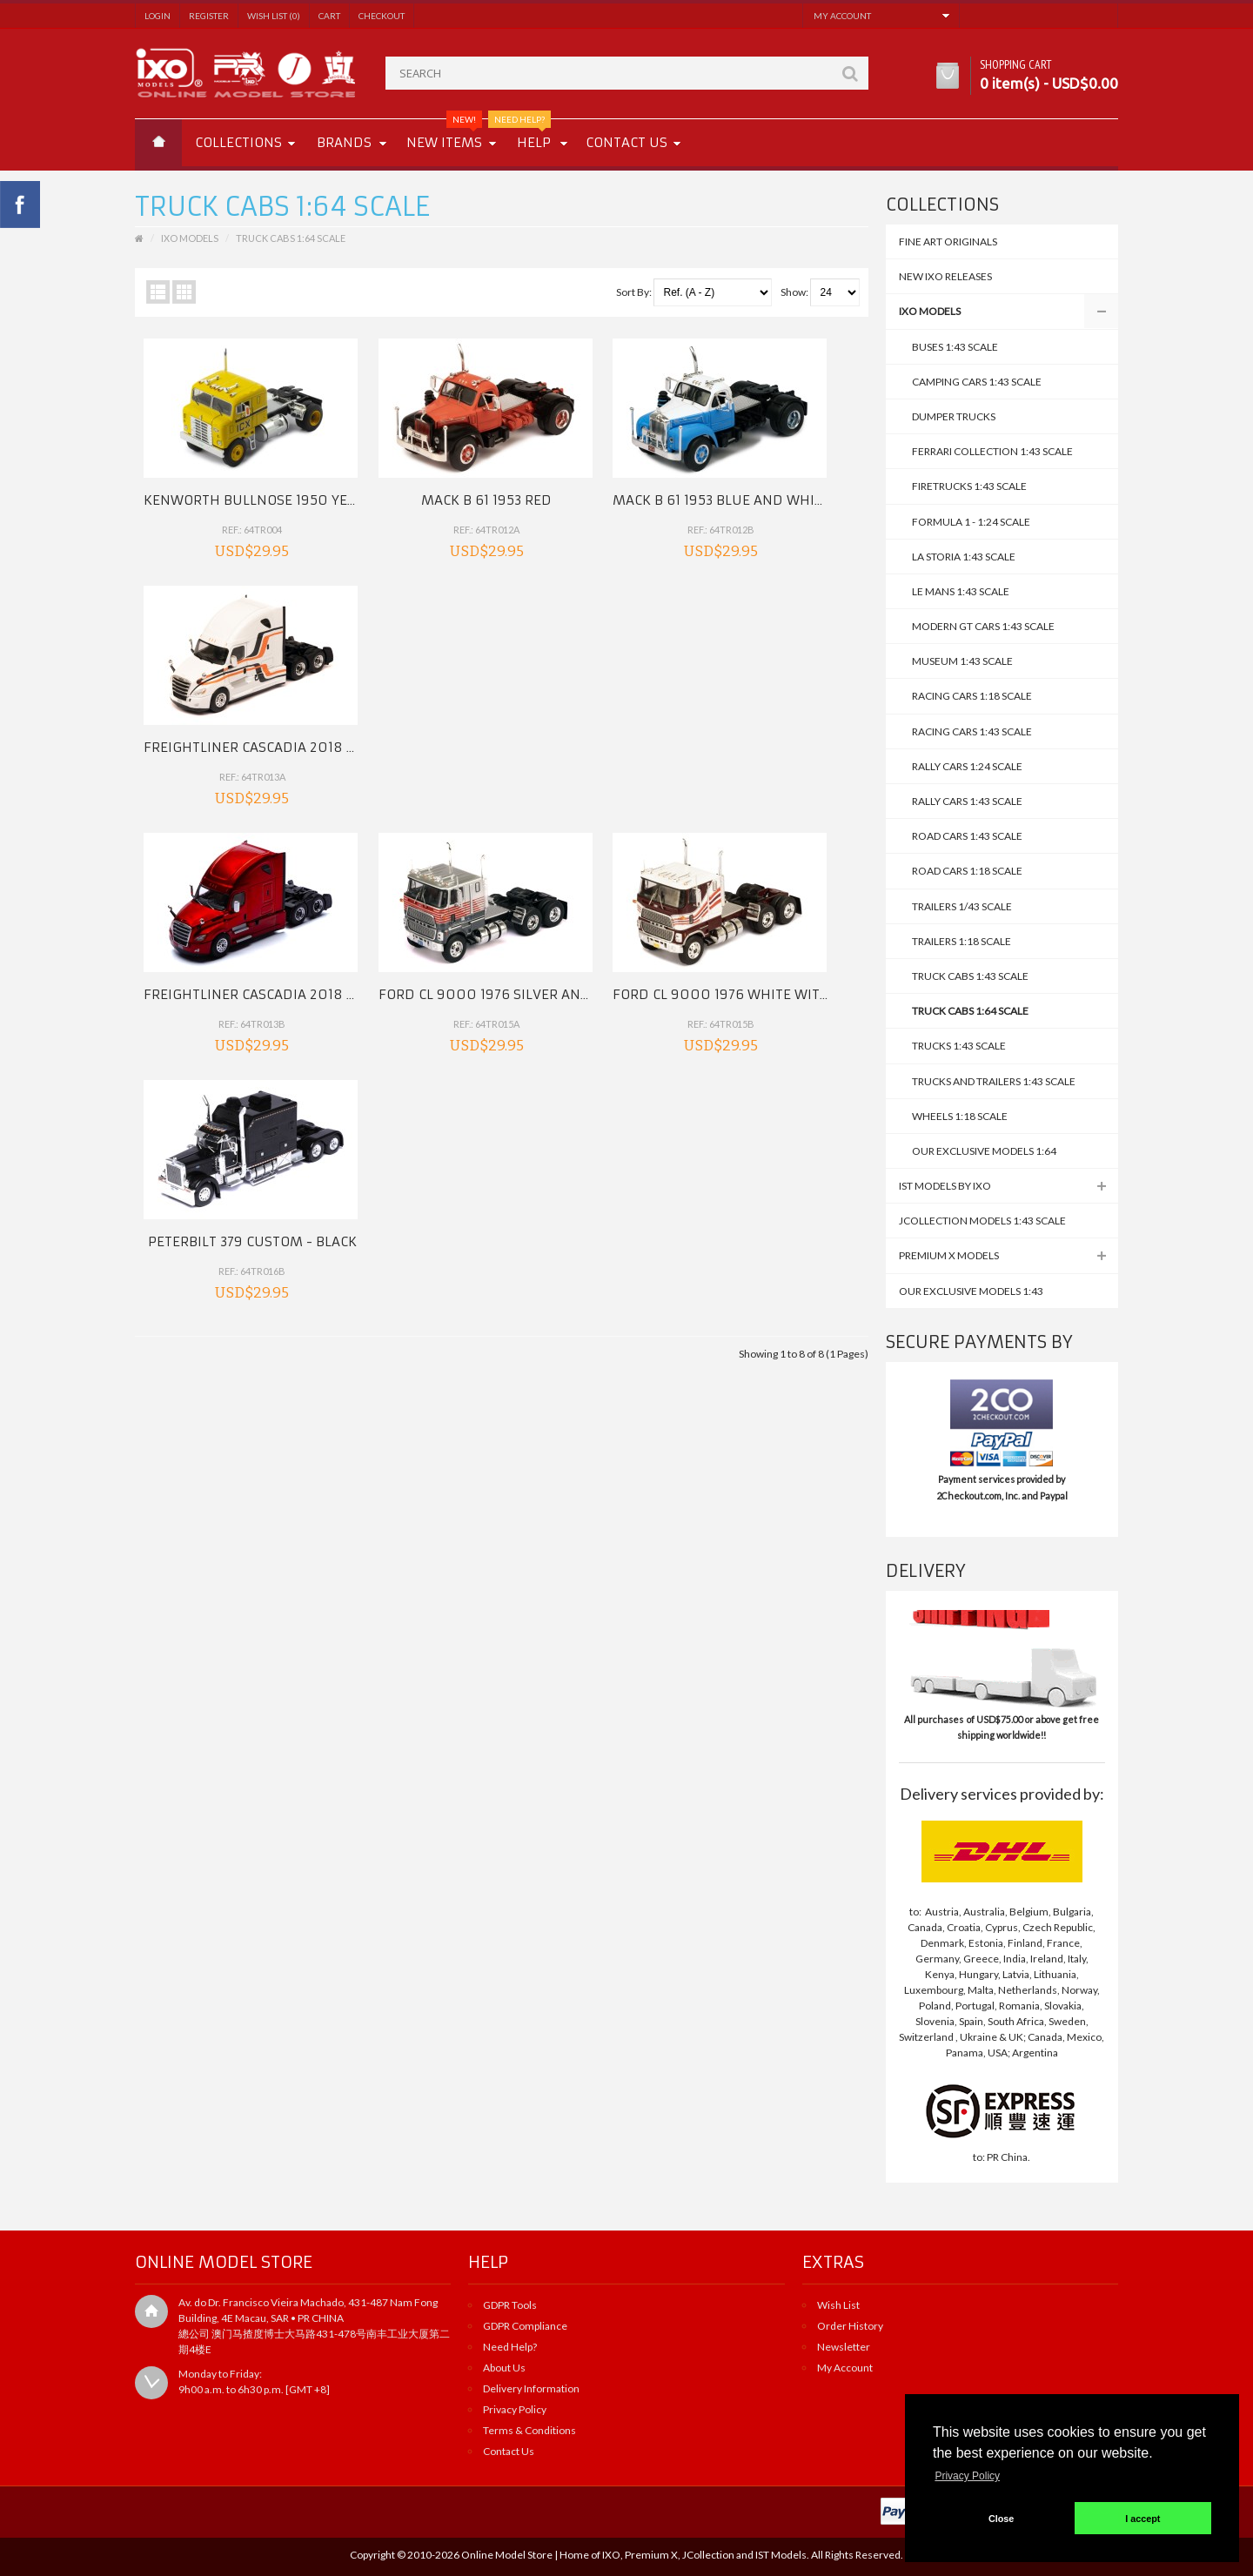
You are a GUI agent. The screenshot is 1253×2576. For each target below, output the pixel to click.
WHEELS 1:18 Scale (960, 1116)
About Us (504, 2367)
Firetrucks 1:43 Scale (969, 486)
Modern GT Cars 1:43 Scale (983, 626)
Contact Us (508, 2451)
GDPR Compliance (525, 2325)
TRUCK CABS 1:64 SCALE (970, 1010)
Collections (238, 142)
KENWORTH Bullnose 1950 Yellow (264, 468)
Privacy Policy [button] (967, 2476)
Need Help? (510, 2346)
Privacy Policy (514, 2409)
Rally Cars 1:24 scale (967, 766)
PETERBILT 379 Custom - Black (798, 684)
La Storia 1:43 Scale (963, 556)
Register (209, 15)
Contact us (626, 142)
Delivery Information (531, 2388)
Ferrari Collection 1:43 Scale (992, 451)
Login (157, 15)
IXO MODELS (930, 311)
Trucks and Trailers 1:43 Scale (993, 1081)
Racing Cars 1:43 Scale (972, 731)
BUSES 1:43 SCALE (955, 346)
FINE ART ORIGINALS (948, 241)
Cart (329, 15)
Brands (344, 142)
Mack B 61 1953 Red (410, 468)
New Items (444, 135)
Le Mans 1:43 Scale (960, 591)
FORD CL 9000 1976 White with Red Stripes (662, 684)
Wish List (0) (273, 15)
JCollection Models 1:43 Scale (982, 1220)
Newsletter (843, 2346)
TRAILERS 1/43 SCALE (962, 906)
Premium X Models (949, 1255)
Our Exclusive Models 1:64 (984, 1150)
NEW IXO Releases (945, 276)
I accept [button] (1142, 2518)
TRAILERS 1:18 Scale (961, 941)
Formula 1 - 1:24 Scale (971, 521)
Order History (850, 2325)
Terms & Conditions (529, 2430)
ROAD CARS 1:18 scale (967, 870)
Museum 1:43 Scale (962, 660)
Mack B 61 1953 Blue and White (618, 468)
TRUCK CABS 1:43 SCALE (970, 976)
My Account (845, 2367)
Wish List (838, 2304)
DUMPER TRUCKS (953, 416)
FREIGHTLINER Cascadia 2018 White (817, 468)
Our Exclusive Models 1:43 (971, 1291)
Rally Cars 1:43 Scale (967, 801)
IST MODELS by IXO (945, 1185)
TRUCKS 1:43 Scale (959, 1045)
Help (527, 135)
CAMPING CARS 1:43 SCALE (977, 381)
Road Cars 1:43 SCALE (967, 835)
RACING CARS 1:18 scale (972, 695)
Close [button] (1001, 2518)
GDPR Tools (510, 2304)
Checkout (381, 15)
